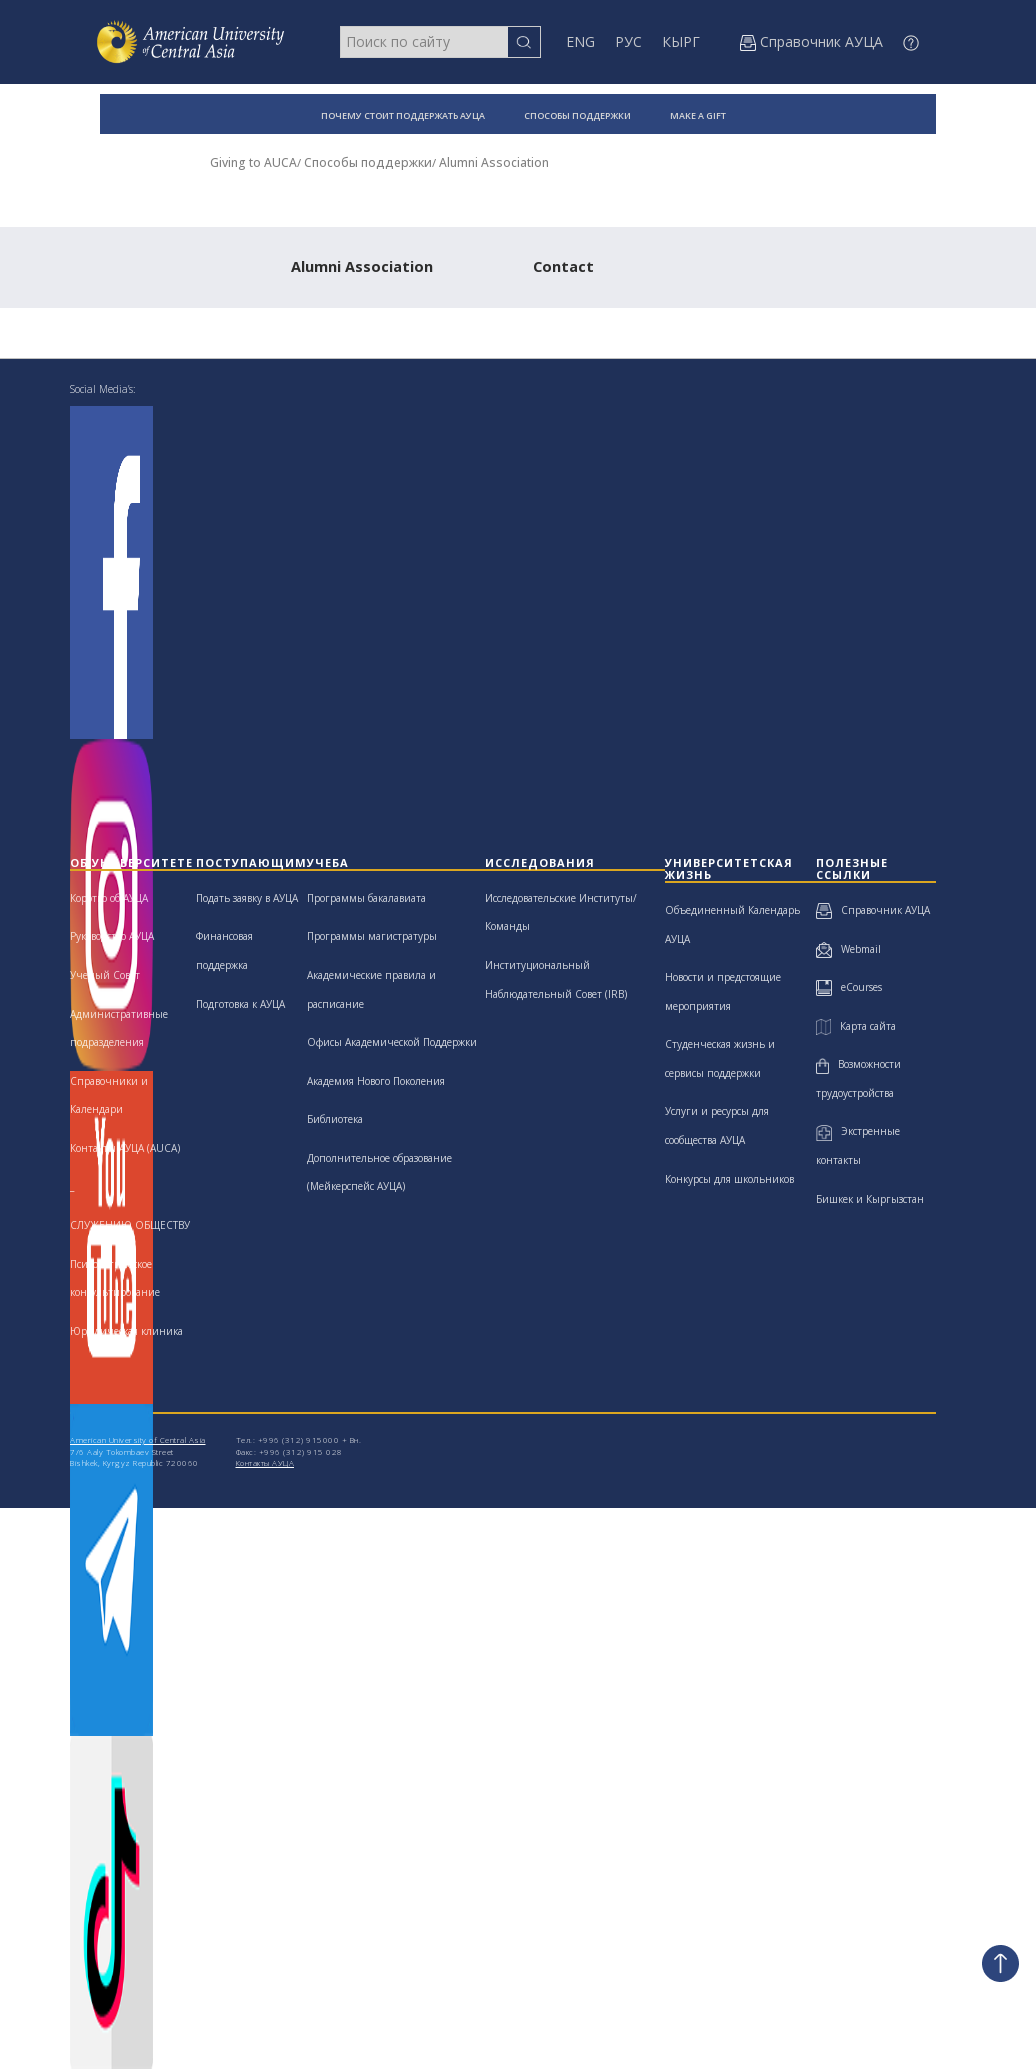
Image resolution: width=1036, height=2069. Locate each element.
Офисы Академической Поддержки (392, 1042)
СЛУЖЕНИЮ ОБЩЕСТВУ (130, 1225)
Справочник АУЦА (873, 910)
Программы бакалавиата (366, 898)
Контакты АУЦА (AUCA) (125, 1148)
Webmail (848, 949)
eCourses (849, 987)
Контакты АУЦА (265, 1462)
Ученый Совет (105, 975)
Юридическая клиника (126, 1331)
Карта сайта (856, 1026)
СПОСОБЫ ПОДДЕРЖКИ (577, 115)
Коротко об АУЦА (109, 898)
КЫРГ (681, 41)
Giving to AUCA (253, 162)
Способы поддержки (368, 162)
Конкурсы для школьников (729, 1179)
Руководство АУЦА (112, 936)
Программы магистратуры (372, 936)
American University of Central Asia (138, 1439)
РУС (628, 41)
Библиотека (335, 1119)
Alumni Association (494, 162)
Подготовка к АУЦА (240, 1004)
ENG (580, 41)
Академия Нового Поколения (376, 1081)
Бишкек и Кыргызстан (870, 1199)
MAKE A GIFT (698, 115)
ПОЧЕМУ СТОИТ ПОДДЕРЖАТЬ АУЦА (403, 115)
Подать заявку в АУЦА (247, 898)
